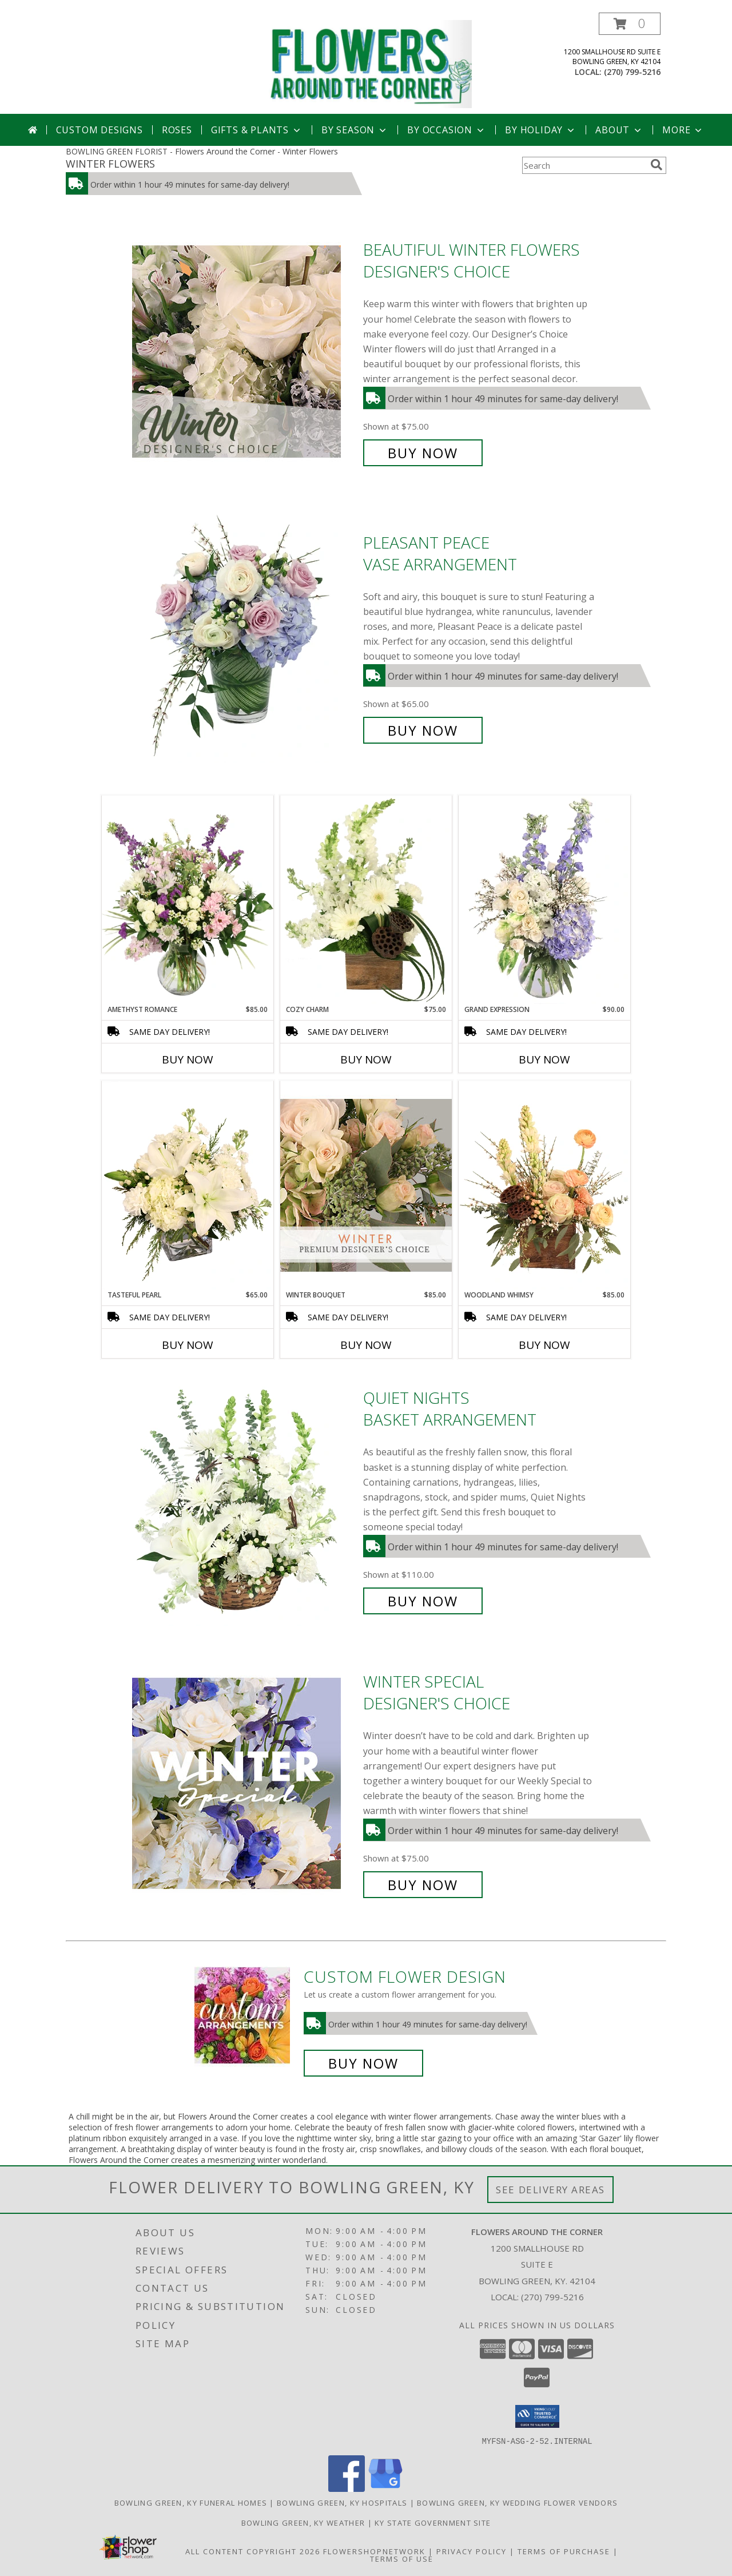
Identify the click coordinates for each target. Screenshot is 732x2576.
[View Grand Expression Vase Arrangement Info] (544, 900)
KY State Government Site (433, 2522)
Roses (177, 130)
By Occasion (446, 130)
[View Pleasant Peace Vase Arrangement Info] (244, 636)
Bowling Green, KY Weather (303, 2522)
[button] (630, 24)
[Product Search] (584, 165)
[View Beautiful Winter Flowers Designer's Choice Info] (244, 351)
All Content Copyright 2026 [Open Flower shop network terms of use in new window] (252, 2551)
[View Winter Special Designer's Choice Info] (244, 1783)
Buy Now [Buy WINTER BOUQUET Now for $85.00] (366, 1344)
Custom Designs (99, 130)
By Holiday (540, 130)
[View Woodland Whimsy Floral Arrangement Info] (544, 1185)
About (619, 130)
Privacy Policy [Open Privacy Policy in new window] (471, 2551)
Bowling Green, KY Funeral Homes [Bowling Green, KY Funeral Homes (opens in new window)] (190, 2502)
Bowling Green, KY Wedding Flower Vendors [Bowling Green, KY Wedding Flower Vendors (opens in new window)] (517, 2502)
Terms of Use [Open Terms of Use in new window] (401, 2558)
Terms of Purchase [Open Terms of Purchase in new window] (564, 2551)
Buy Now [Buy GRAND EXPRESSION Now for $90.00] (544, 1059)
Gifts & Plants (257, 130)
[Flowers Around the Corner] (370, 63)
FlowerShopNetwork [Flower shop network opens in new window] (374, 2551)
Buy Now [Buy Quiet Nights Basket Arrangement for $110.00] (423, 1600)
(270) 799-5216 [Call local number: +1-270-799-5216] (632, 71)
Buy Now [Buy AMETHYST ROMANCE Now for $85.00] (187, 1059)
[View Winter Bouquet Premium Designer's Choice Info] (366, 1185)
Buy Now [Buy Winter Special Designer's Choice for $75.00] (423, 1884)
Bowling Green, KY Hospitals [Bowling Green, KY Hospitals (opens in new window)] (342, 2502)
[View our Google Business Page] (385, 2488)
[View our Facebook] (346, 2488)
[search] (656, 164)
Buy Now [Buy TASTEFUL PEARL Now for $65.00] (187, 1344)
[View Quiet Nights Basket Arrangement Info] (244, 1499)
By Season (354, 130)
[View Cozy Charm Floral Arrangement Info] (366, 900)
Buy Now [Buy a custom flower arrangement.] (363, 2063)
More (683, 130)
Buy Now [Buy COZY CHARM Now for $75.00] (366, 1059)
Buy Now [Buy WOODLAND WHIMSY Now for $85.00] (544, 1344)
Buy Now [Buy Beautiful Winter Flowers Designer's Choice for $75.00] (423, 452)
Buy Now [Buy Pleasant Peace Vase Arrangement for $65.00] (423, 730)
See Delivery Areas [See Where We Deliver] (550, 2189)
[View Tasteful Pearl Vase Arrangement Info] (187, 1185)
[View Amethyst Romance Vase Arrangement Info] (187, 900)
